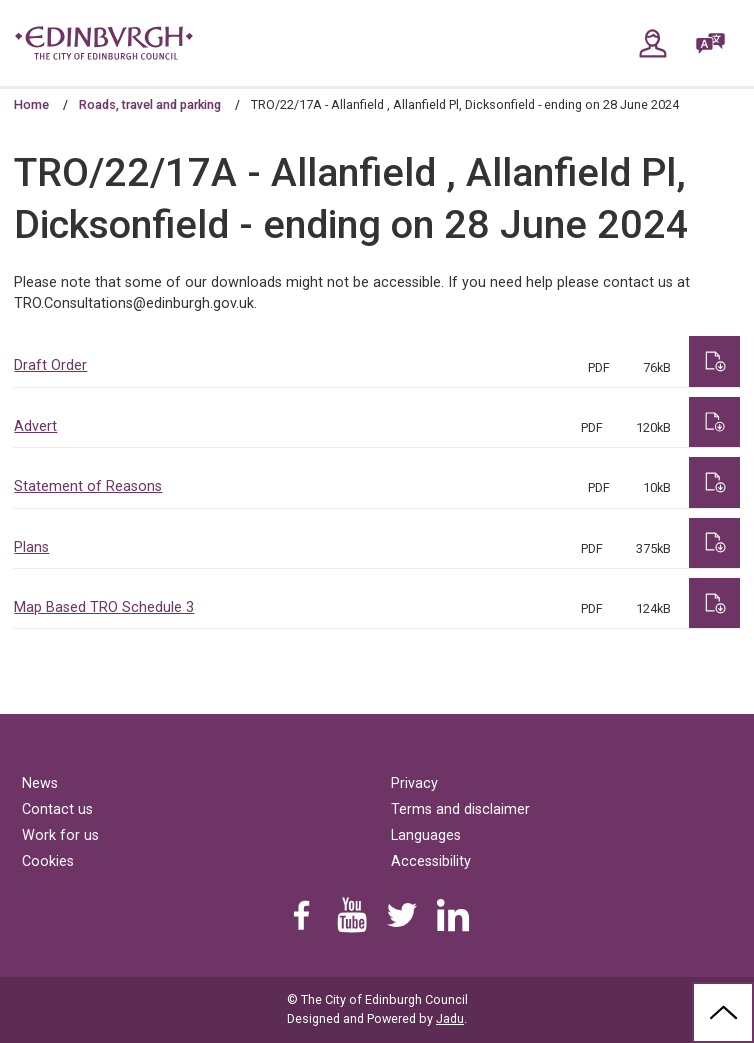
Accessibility (431, 861)
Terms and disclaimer (460, 809)
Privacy (414, 783)
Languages (426, 835)
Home (31, 104)
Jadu (450, 1018)
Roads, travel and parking (150, 104)
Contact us (57, 809)
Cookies (48, 861)
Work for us (60, 835)
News (40, 783)
